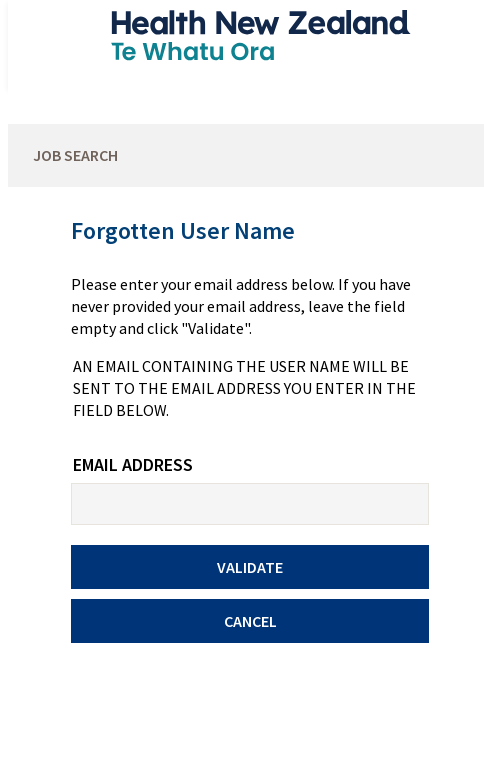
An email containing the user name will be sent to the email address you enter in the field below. (244, 388)
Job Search (75, 155)
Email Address (133, 464)
